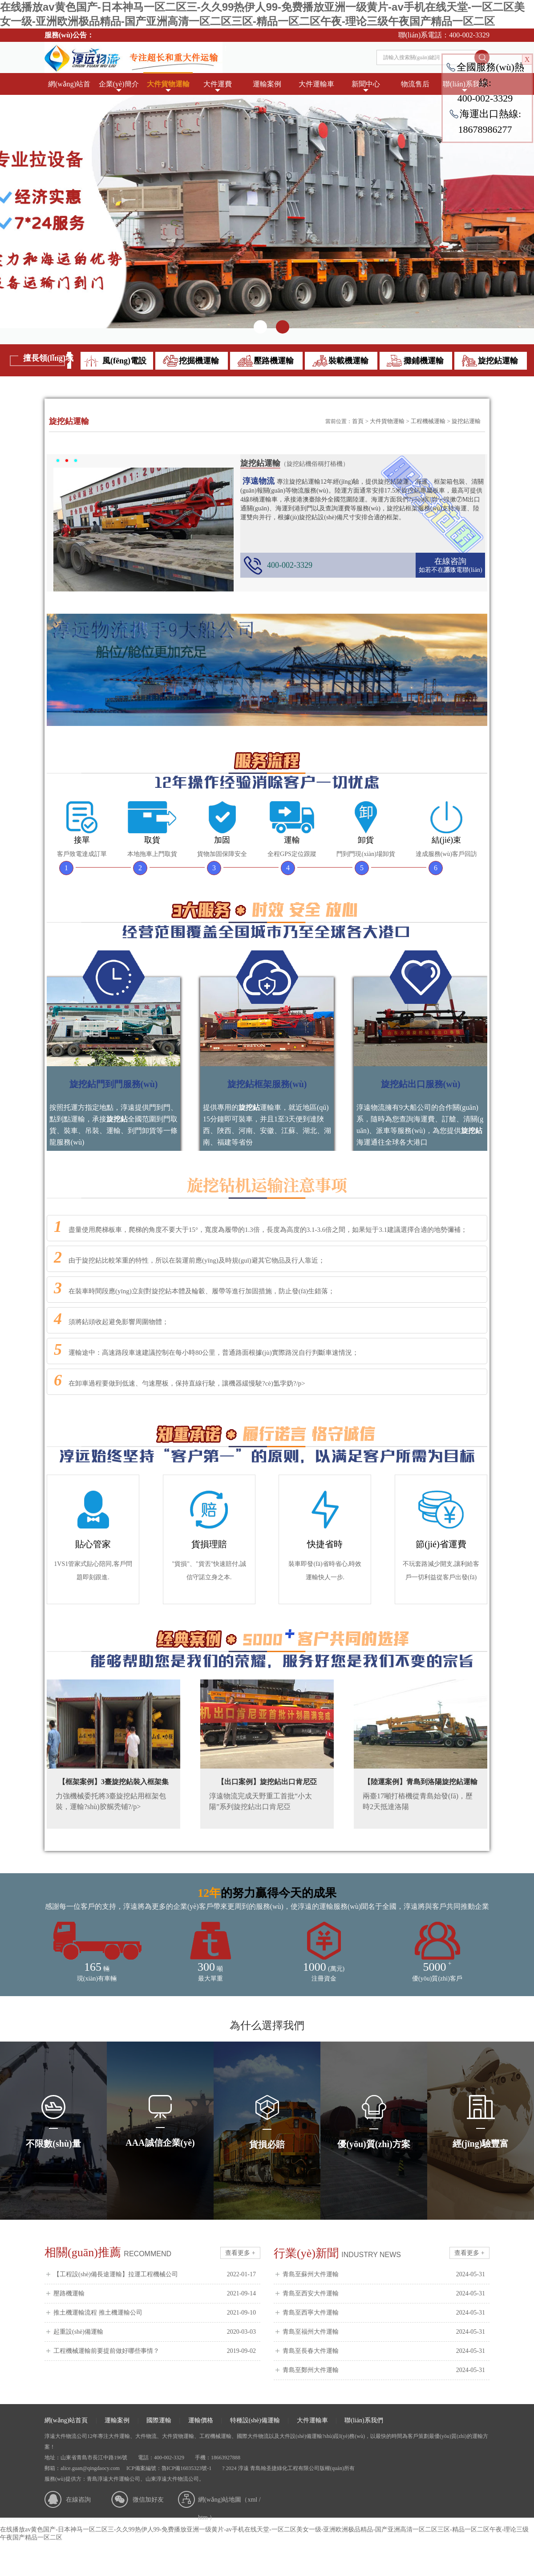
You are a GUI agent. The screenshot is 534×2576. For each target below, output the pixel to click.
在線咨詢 (450, 561)
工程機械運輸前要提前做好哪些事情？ (154, 2351)
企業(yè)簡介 (119, 84)
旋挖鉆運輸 (466, 421)
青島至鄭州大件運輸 (384, 2370)
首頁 (358, 421)
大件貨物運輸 (168, 84)
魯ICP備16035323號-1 (187, 2468)
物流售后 (415, 84)
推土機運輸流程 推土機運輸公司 (154, 2312)
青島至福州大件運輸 (384, 2332)
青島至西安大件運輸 (384, 2293)
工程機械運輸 (428, 421)
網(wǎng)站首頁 (69, 87)
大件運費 (217, 84)
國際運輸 (158, 2420)
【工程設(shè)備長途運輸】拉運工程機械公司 (154, 2274)
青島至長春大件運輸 (384, 2351)
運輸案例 (267, 84)
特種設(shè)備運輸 (255, 2420)
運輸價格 (200, 2420)
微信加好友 (148, 2499)
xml (252, 2499)
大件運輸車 (316, 84)
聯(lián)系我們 (363, 2420)
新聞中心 (366, 84)
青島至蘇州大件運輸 (384, 2274)
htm (203, 2517)
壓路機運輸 (154, 2293)
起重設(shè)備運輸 (154, 2332)
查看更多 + (240, 2253)
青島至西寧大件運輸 (384, 2312)
